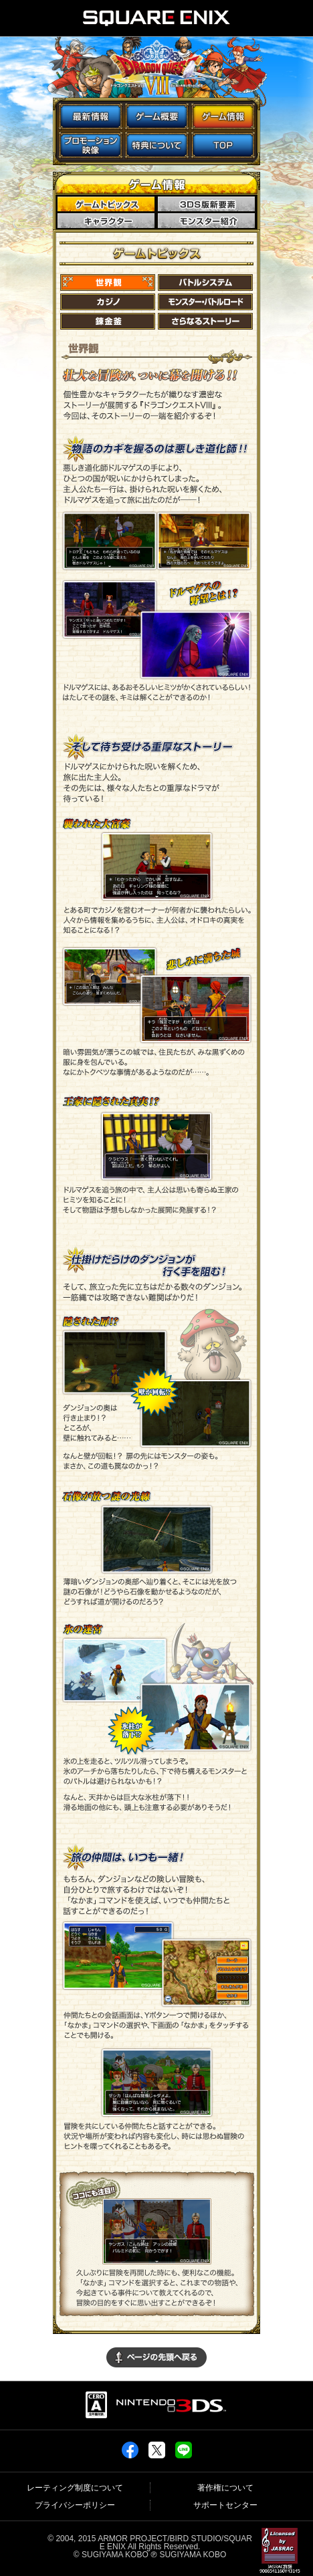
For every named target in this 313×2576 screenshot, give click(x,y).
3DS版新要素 (208, 205)
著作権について (225, 2487)
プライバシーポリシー (75, 2505)
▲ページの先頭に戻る (156, 2357)
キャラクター (108, 221)
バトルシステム (205, 282)
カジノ (107, 302)
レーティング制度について (75, 2487)
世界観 (107, 282)
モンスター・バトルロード (205, 302)
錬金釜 (107, 321)
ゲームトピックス (108, 205)
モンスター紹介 (208, 221)
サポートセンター (225, 2505)
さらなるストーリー (205, 321)
